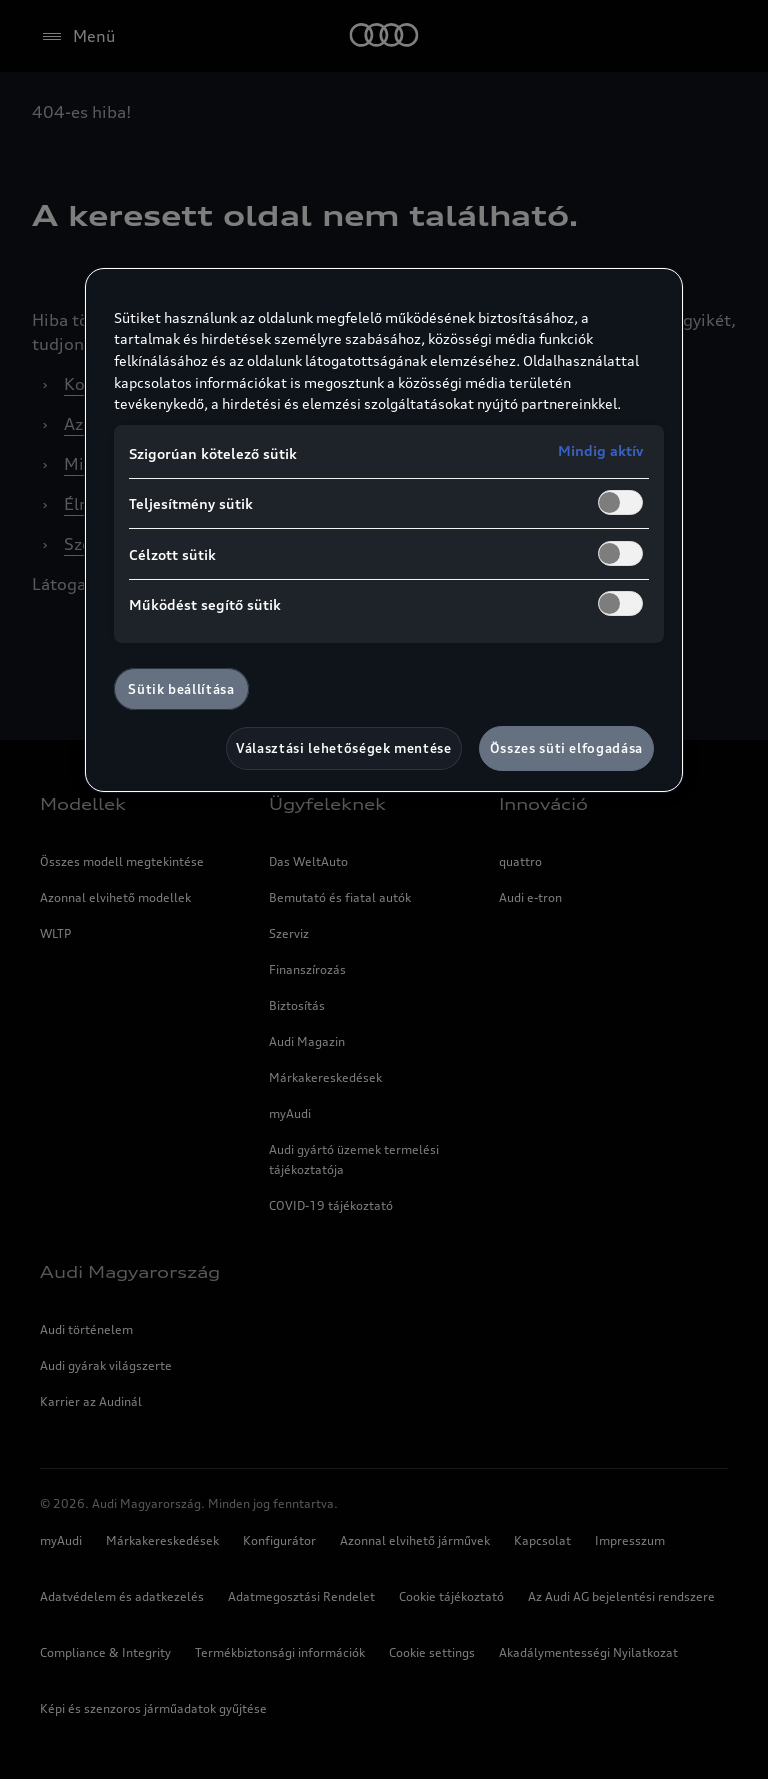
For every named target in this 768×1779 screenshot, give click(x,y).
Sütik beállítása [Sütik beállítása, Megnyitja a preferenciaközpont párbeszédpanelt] (181, 689)
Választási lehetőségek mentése (344, 748)
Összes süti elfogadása (566, 748)
